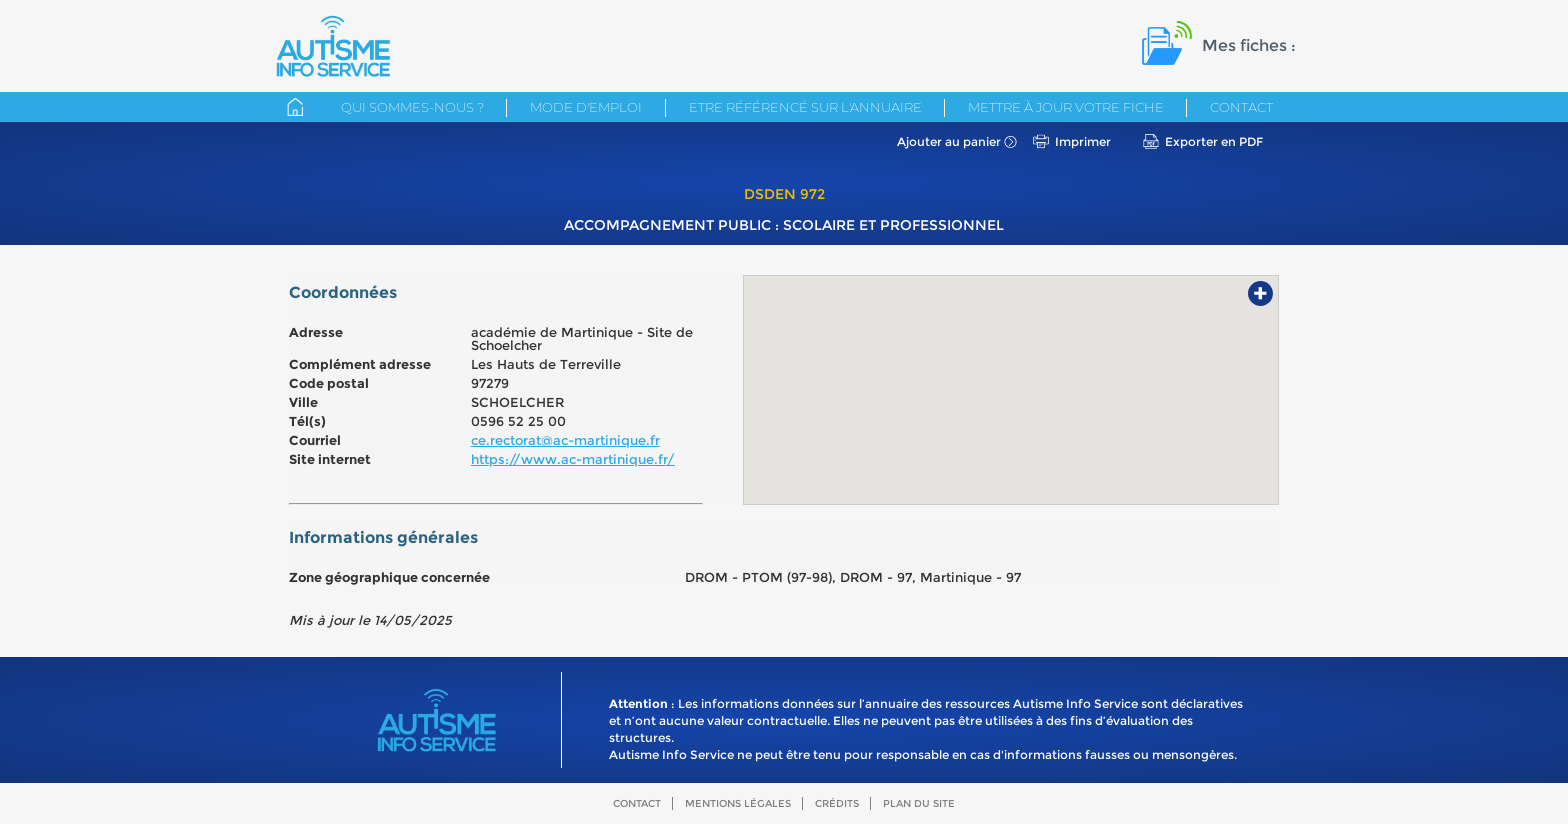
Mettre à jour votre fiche (1066, 107)
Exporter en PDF (1214, 141)
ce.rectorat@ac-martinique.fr (565, 440)
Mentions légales (738, 803)
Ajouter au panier (949, 141)
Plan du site (919, 803)
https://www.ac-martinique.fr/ (573, 459)
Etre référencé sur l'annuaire (805, 107)
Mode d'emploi (586, 107)
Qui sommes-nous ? (412, 107)
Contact (1241, 107)
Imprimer (1083, 141)
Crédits (837, 803)
